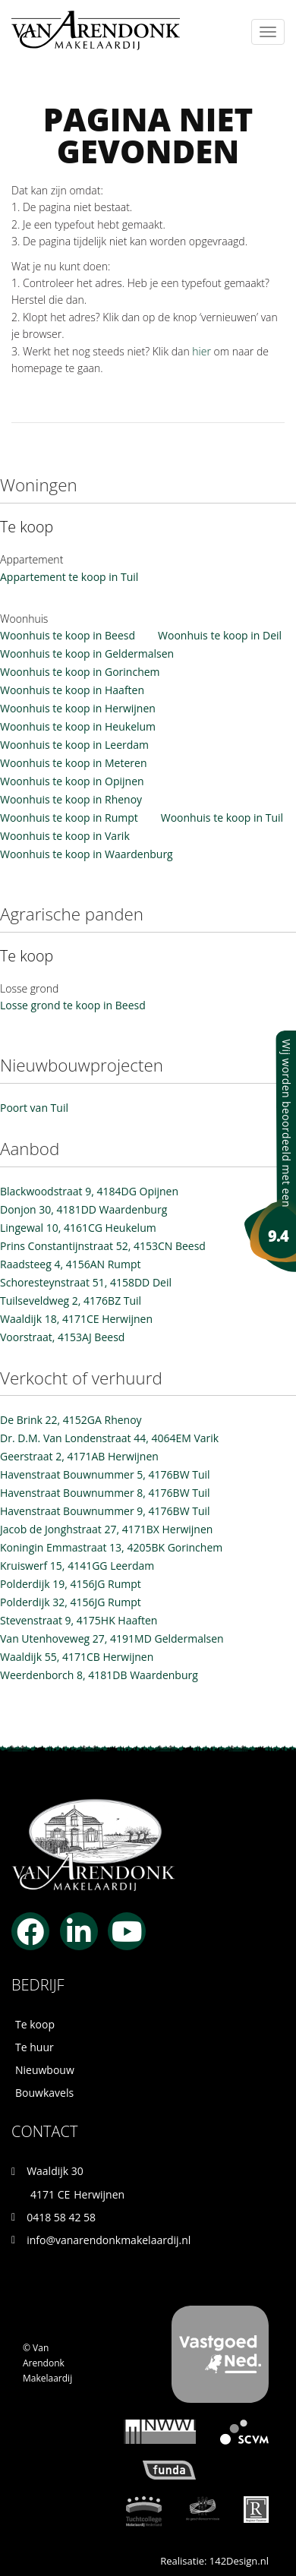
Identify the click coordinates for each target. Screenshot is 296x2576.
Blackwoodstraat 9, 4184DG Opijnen (89, 1191)
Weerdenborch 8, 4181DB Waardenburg (99, 1675)
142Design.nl (239, 2561)
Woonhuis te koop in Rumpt (69, 817)
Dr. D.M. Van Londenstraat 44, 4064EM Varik (109, 1438)
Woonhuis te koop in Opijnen (72, 781)
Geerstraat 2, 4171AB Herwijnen (79, 1456)
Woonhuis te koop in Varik (65, 836)
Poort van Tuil (34, 1107)
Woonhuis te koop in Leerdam (74, 744)
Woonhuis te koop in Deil (220, 635)
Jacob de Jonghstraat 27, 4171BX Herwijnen (106, 1529)
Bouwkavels (44, 2092)
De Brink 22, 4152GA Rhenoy (71, 1420)
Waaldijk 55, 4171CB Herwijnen (76, 1656)
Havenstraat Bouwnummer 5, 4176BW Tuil (105, 1474)
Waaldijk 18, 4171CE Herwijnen (76, 1319)
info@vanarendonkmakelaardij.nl (109, 2240)
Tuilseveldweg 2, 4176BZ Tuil (70, 1300)
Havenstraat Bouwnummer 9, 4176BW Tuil (105, 1511)
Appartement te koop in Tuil (69, 577)
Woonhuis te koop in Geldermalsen (87, 653)
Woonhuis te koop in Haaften (72, 690)
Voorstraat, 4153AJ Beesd (62, 1337)
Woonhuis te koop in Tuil (222, 817)
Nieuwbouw (44, 2070)
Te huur (34, 2047)
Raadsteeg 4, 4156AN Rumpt (70, 1264)
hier (201, 351)
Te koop (35, 2024)
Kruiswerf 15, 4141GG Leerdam (77, 1565)
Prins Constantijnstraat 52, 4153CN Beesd (103, 1246)
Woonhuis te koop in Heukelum (78, 726)
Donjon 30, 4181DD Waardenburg (83, 1209)
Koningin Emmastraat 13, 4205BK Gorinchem (111, 1547)
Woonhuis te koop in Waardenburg (86, 854)
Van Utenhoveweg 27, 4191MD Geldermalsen (112, 1638)
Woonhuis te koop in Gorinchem (80, 672)
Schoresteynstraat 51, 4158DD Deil (86, 1282)
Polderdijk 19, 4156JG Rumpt (70, 1584)
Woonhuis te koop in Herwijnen (78, 708)
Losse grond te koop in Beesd (73, 1005)
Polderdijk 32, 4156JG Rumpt (70, 1602)
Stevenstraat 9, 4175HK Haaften (78, 1620)
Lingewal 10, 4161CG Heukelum (78, 1227)
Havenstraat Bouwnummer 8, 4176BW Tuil (105, 1492)
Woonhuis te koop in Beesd (67, 635)
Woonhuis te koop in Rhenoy (71, 799)
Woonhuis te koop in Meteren (73, 763)
